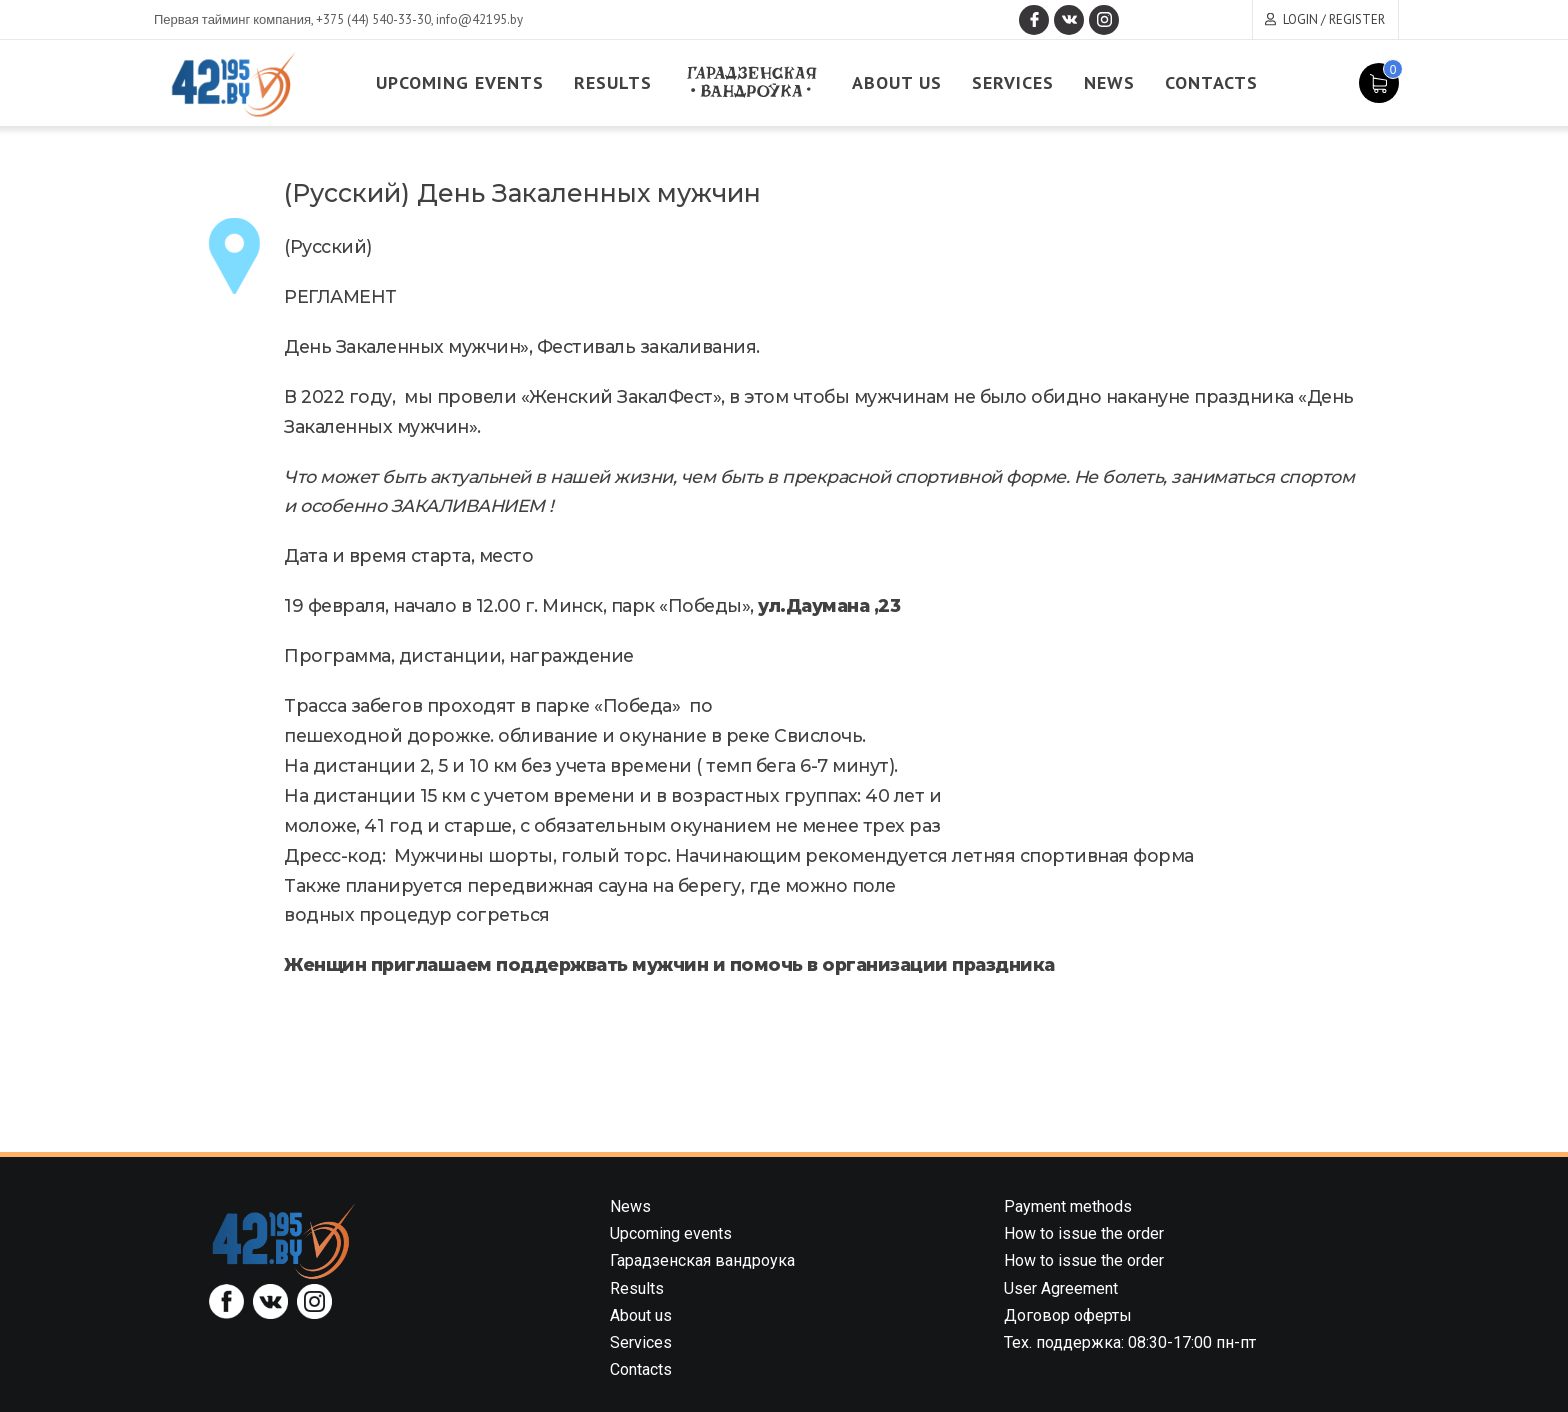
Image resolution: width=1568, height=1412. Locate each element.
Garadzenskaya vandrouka (752, 82)
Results (613, 82)
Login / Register (1334, 19)
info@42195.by (479, 19)
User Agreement (1061, 1288)
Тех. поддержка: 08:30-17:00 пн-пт (1130, 1342)
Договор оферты (1068, 1315)
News (1109, 82)
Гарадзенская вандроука (702, 1260)
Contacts (1211, 82)
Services (1013, 82)
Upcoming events (460, 82)
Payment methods (1068, 1206)
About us (897, 82)
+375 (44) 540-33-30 (373, 19)
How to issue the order (1084, 1233)
